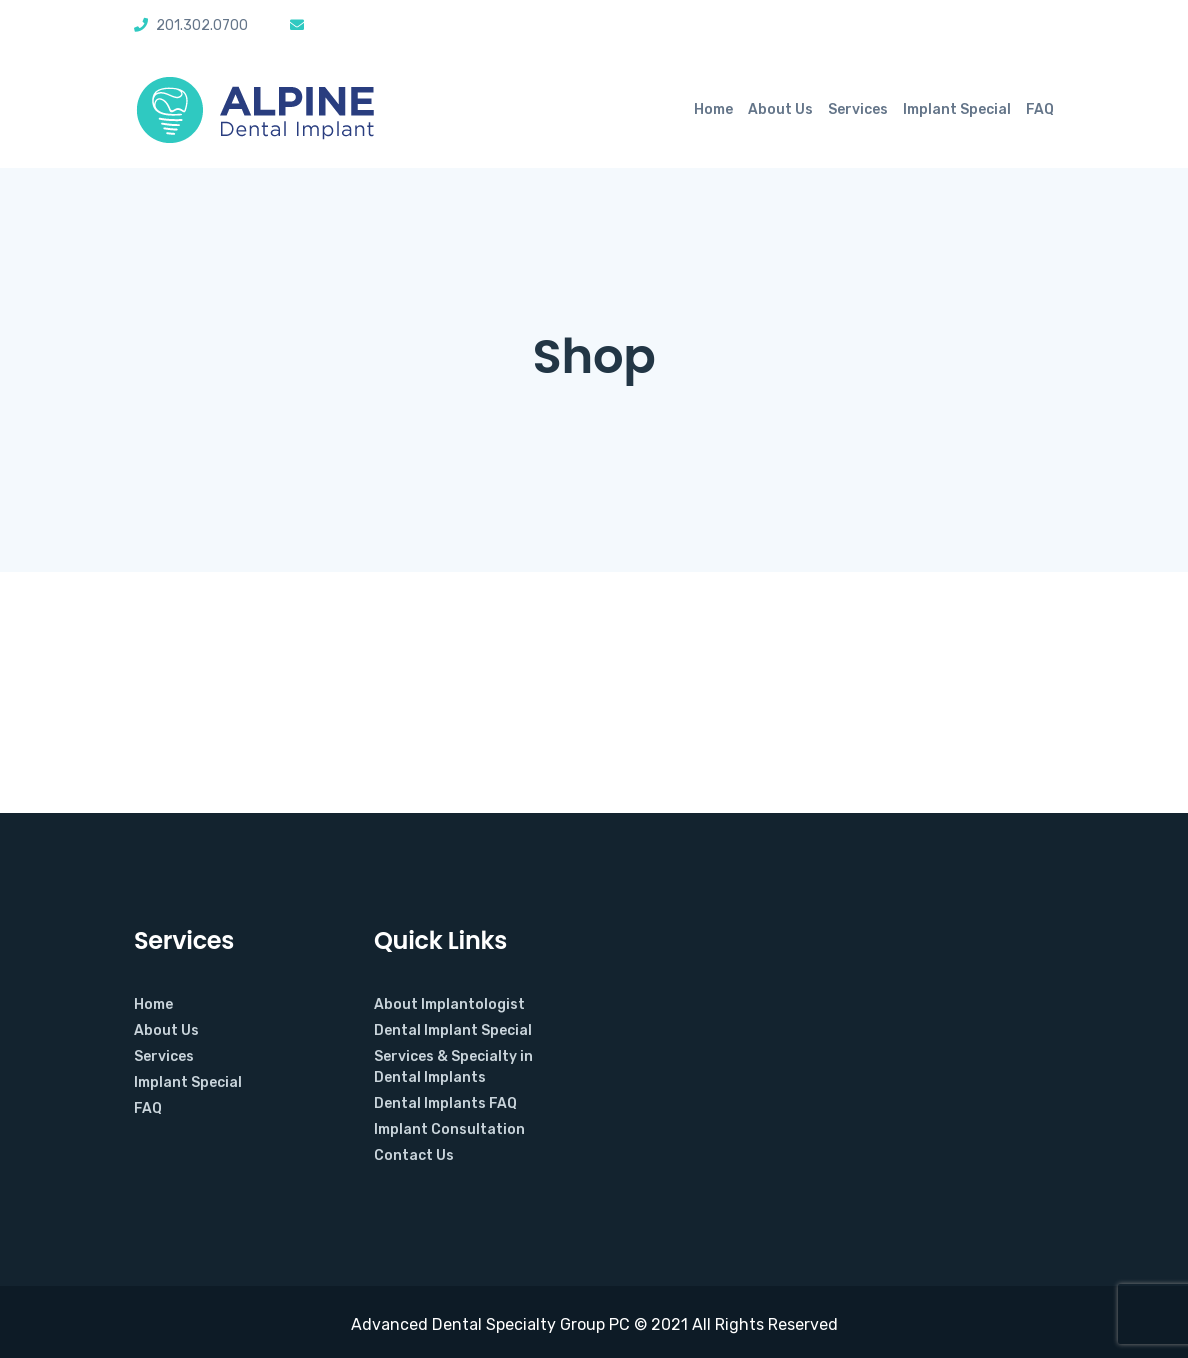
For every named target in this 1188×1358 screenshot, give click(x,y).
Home (713, 109)
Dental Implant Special (453, 1030)
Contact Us (414, 1155)
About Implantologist (449, 1004)
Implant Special (957, 109)
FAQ (1040, 109)
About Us (780, 109)
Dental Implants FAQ (445, 1103)
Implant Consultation (449, 1129)
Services (858, 109)
